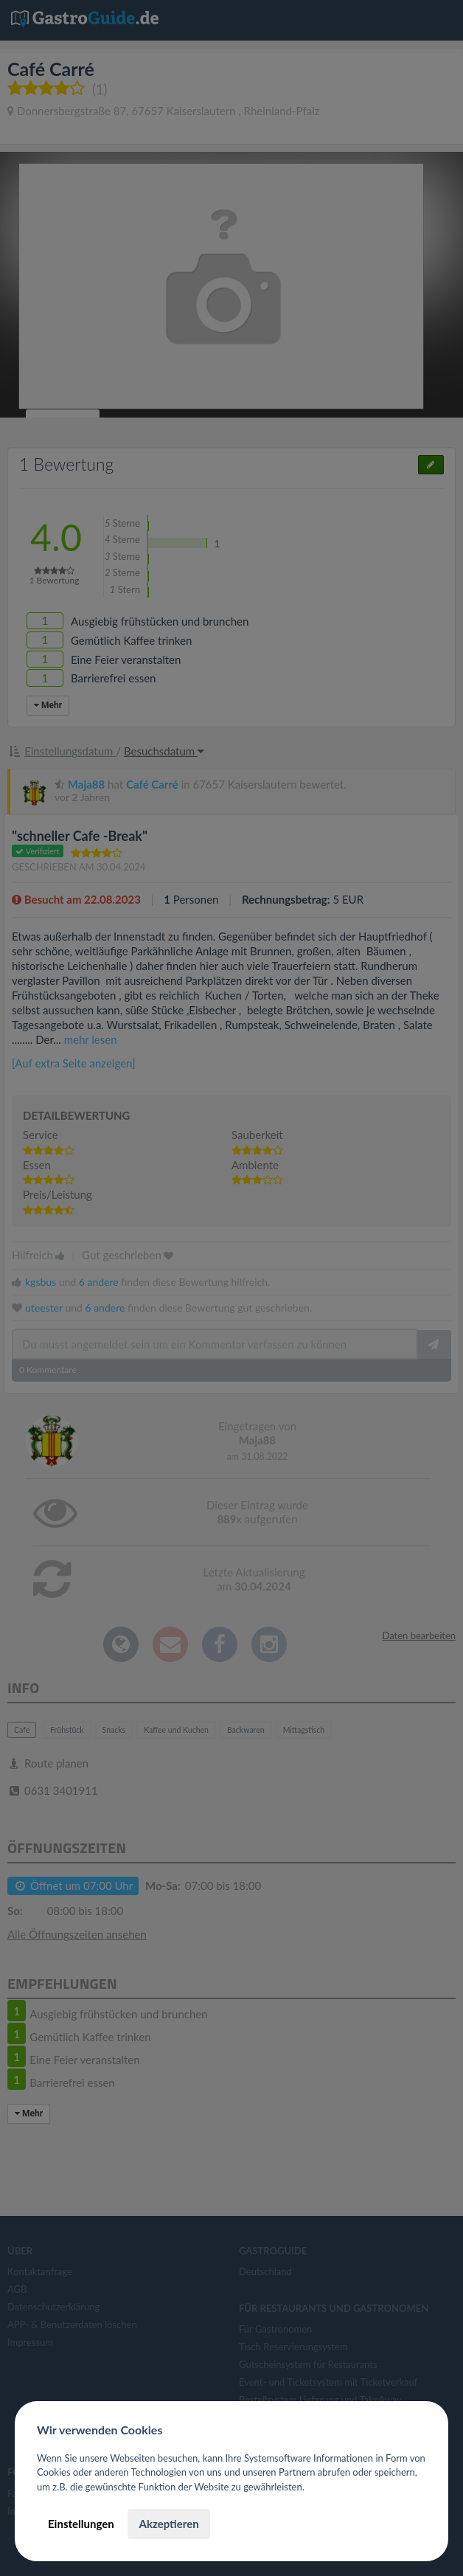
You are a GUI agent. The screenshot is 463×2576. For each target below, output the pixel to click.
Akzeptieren (168, 2523)
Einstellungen (81, 2523)
